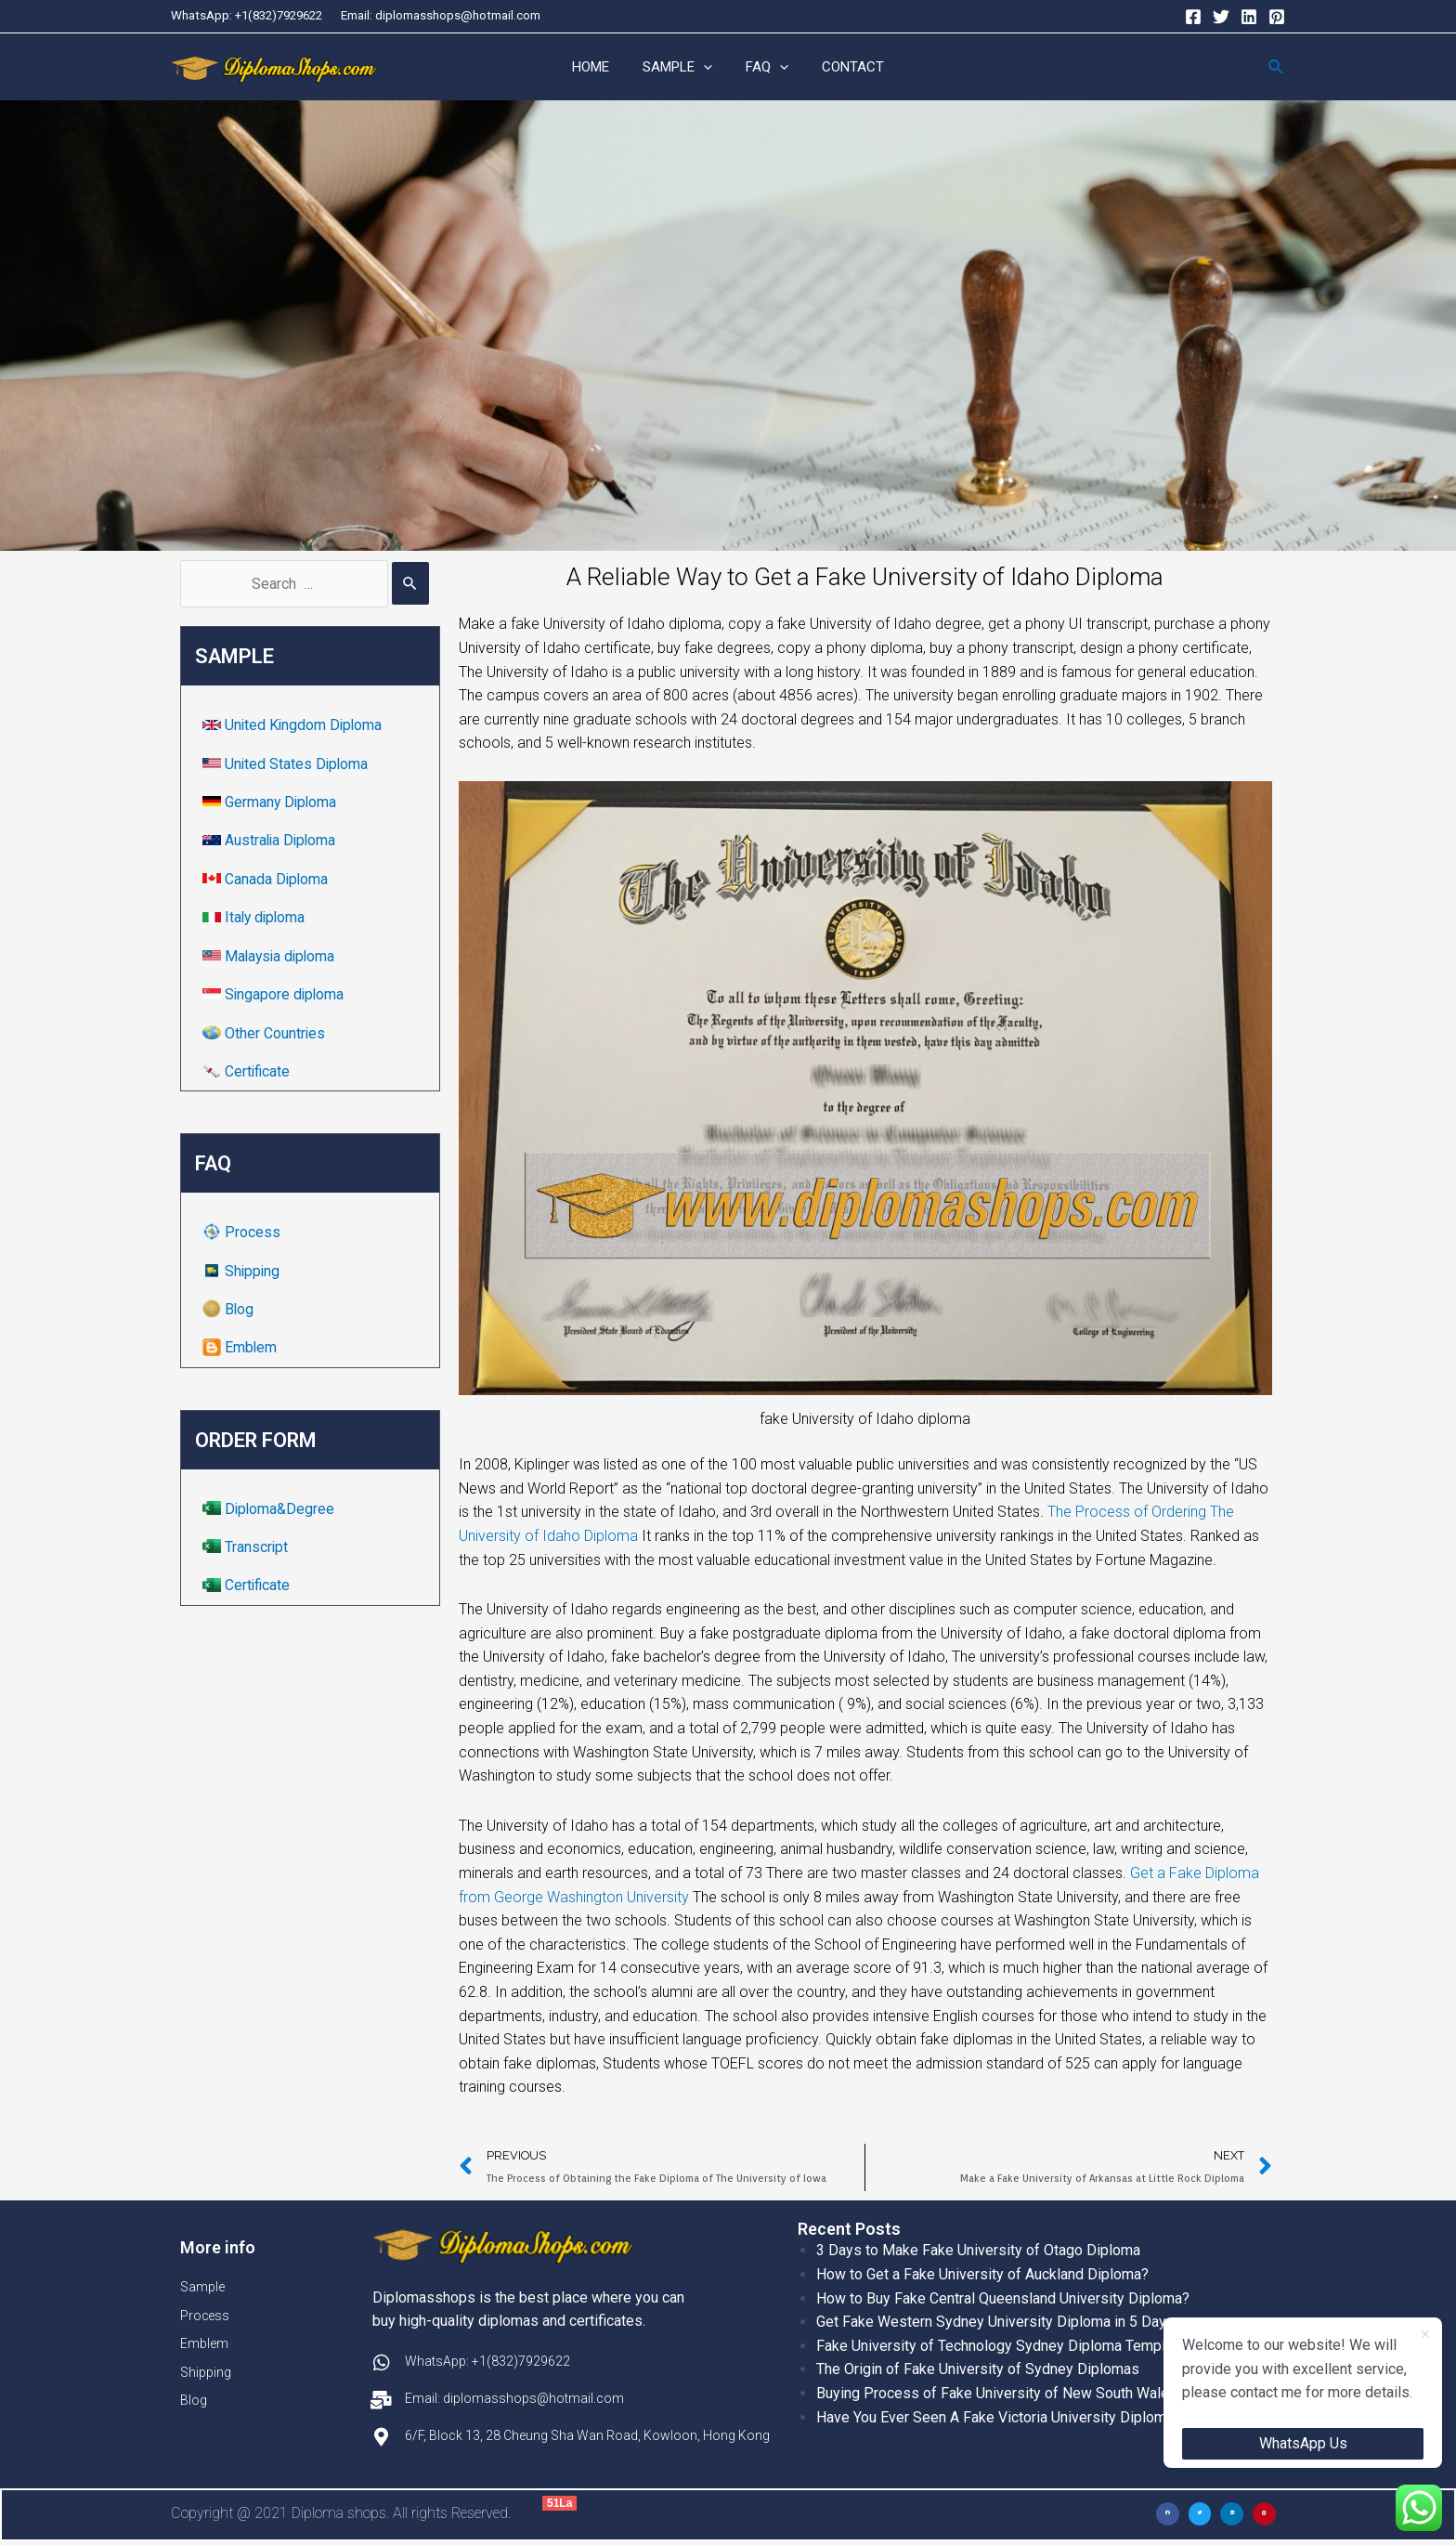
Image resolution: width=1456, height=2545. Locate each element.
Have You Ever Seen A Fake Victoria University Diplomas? (1003, 2418)
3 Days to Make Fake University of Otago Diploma (978, 2251)
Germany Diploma (272, 803)
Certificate (249, 1074)
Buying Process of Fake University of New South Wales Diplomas (1029, 2394)
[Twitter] (1221, 16)
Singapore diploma (276, 996)
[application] (706, 67)
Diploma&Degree (271, 1511)
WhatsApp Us (1303, 2443)
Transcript (247, 1551)
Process (243, 1235)
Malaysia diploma (272, 958)
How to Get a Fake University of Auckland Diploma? (982, 2275)
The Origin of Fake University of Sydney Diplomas (977, 2370)
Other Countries (266, 1035)
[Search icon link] (1276, 67)
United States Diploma (288, 765)
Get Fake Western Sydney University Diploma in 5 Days (995, 2322)
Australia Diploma (272, 842)
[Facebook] (1193, 16)
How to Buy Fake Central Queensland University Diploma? (1003, 2299)
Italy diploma (257, 919)
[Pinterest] (1276, 16)
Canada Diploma (268, 881)
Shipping (243, 1274)
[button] (1167, 2515)
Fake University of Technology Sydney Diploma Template (1001, 2347)
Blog (230, 1312)
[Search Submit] (410, 584)
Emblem (242, 1351)
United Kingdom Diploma (295, 726)
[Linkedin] (1249, 16)
